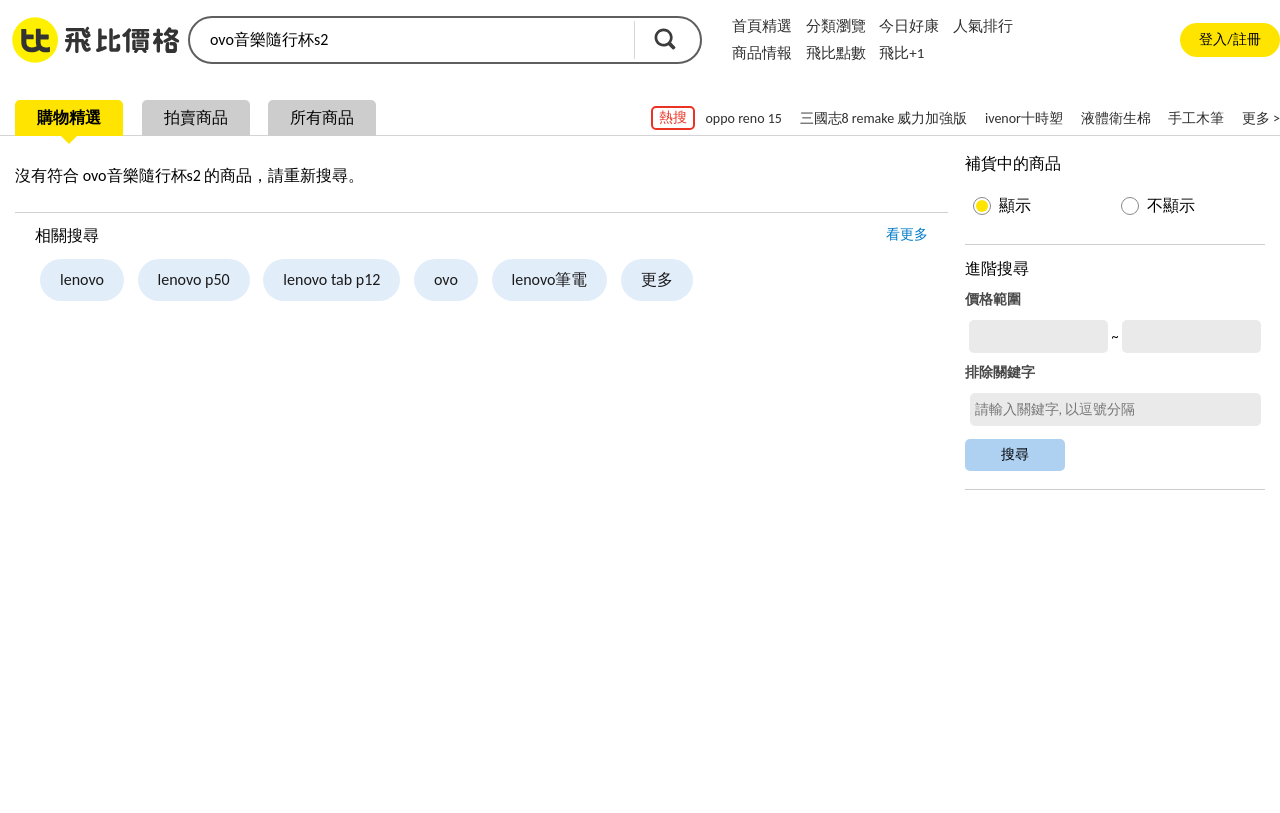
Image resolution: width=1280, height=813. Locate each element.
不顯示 (1171, 205)
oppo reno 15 (743, 118)
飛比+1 (901, 53)
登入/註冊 (1229, 39)
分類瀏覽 (836, 26)
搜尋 (665, 39)
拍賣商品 (196, 117)
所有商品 (322, 117)
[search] (410, 40)
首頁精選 (762, 26)
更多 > (1261, 118)
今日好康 (909, 26)
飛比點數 (836, 53)
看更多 (907, 234)
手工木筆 (1196, 118)
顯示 (1015, 205)
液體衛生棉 (1116, 118)
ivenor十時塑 (1024, 118)
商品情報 (762, 53)
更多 (657, 279)
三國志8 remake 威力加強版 (884, 118)
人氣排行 (983, 26)
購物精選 (69, 117)
